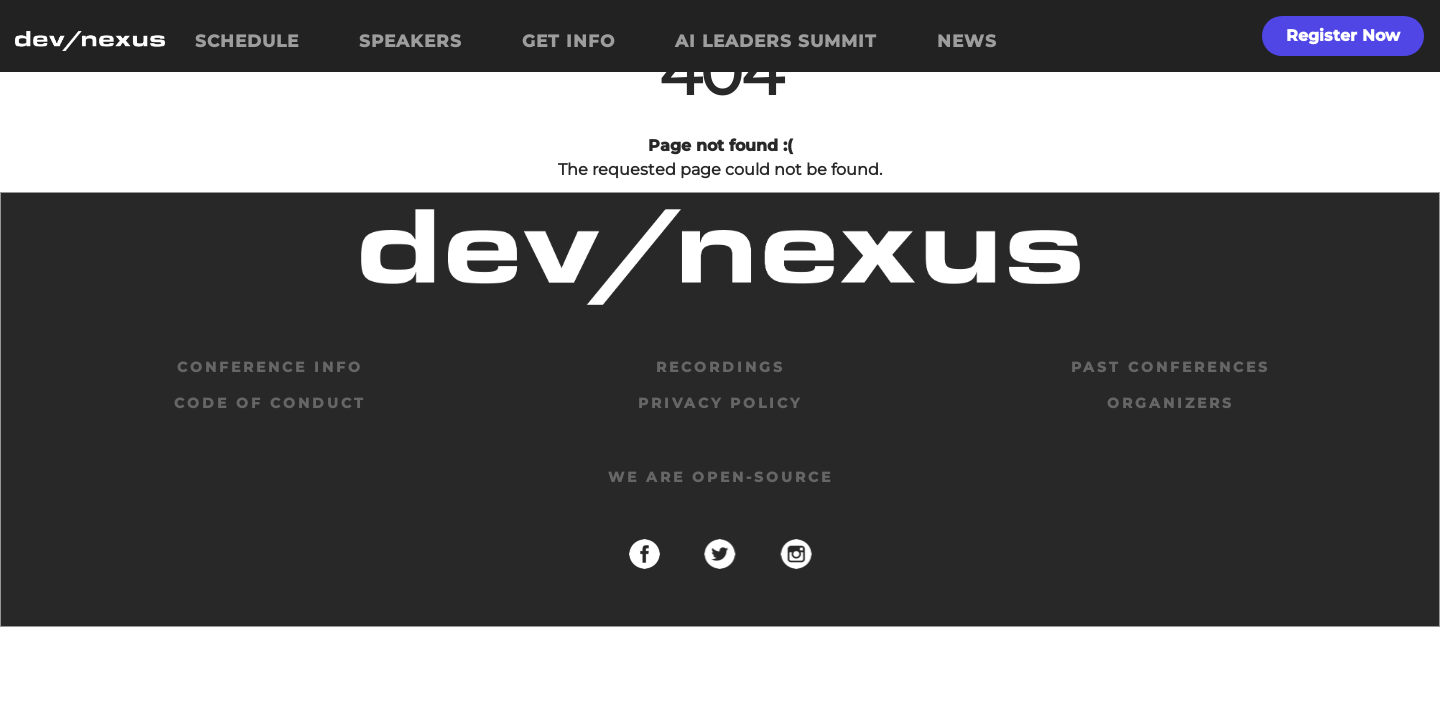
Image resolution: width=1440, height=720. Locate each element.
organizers (1170, 403)
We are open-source (720, 477)
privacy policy (720, 403)
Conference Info (270, 367)
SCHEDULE (247, 41)
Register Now (1343, 35)
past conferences (1170, 367)
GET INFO (568, 41)
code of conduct (270, 403)
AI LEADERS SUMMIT (776, 41)
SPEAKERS (410, 41)
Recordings (720, 367)
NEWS (967, 41)
